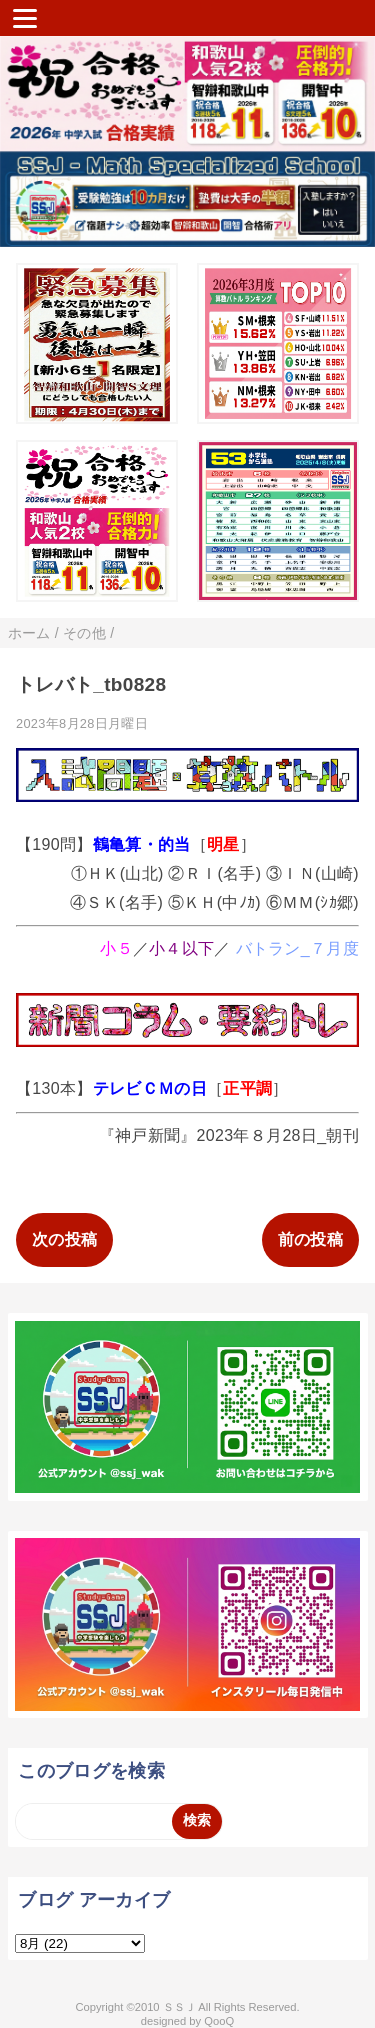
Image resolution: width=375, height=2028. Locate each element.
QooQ (219, 2021)
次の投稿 (64, 1239)
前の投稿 (310, 1239)
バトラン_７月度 (297, 948)
